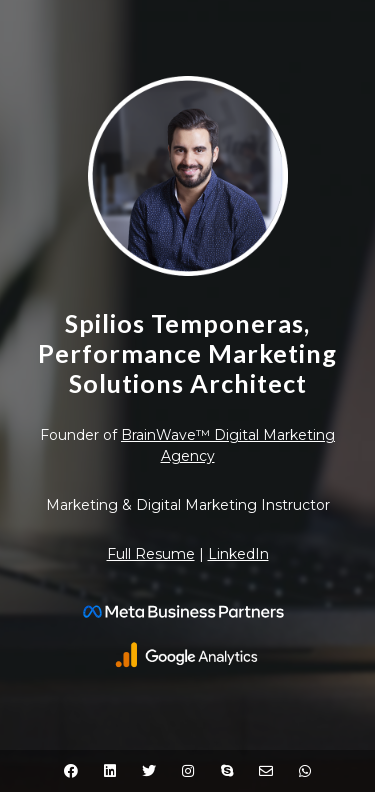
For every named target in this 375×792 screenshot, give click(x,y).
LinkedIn (238, 554)
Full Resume (151, 554)
